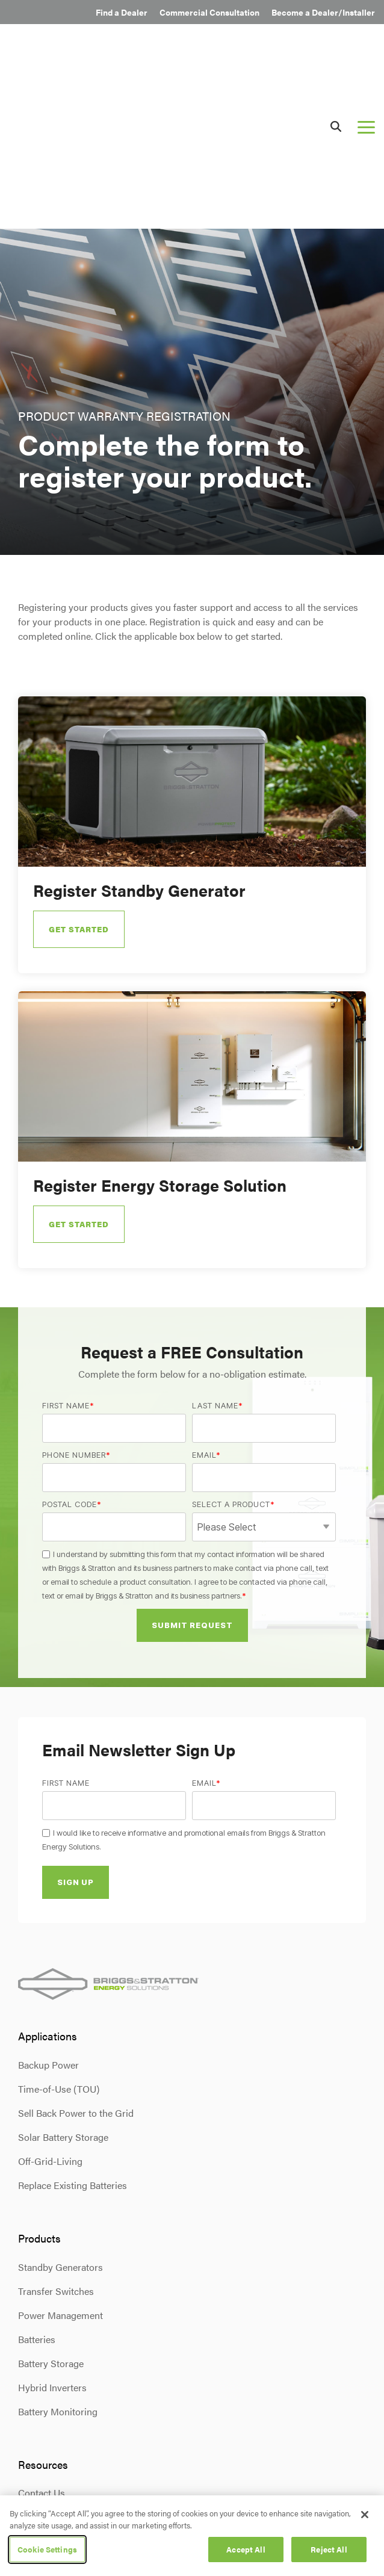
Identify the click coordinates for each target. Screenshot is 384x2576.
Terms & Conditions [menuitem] (113, 2492)
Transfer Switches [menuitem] (56, 2133)
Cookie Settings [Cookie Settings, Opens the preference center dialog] (47, 2549)
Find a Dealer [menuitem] (121, 12)
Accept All (245, 2549)
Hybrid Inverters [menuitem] (52, 2229)
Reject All (329, 2549)
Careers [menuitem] (34, 2407)
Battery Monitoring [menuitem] (58, 2253)
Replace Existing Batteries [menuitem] (72, 2027)
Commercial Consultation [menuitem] (209, 12)
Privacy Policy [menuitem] (44, 2492)
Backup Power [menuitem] (48, 1907)
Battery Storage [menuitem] (51, 2205)
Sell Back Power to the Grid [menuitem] (76, 1955)
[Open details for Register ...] (192, 676)
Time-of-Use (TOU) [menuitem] (58, 1931)
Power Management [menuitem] (60, 2157)
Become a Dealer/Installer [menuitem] (323, 12)
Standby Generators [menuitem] (60, 2109)
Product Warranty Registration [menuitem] (82, 2359)
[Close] (364, 2514)
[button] (366, 47)
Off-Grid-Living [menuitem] (50, 2003)
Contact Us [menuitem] (41, 2335)
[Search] (336, 47)
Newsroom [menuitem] (41, 2383)
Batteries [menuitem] (36, 2181)
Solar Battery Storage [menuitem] (63, 1979)
